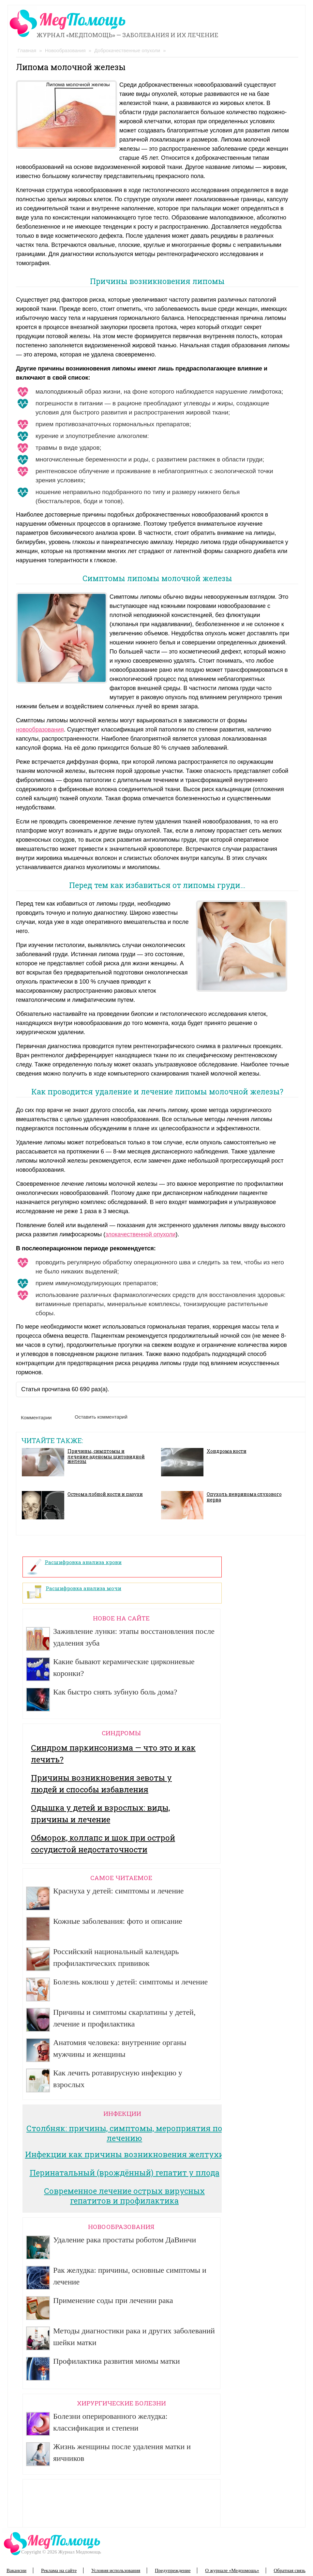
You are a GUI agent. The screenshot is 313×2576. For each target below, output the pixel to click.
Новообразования (65, 50)
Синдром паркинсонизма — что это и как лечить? (113, 1753)
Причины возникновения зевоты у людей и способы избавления (101, 1783)
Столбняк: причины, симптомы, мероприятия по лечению (124, 2133)
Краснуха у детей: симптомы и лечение (118, 1891)
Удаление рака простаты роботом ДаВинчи (124, 2240)
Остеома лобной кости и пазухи (105, 1494)
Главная (27, 50)
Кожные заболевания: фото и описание (117, 1921)
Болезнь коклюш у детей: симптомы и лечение (130, 1982)
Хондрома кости (226, 1451)
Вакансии (16, 2570)
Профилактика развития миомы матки (116, 2361)
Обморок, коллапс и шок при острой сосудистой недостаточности (103, 1843)
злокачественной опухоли (140, 1234)
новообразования (40, 729)
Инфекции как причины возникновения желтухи (124, 2154)
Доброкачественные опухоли (127, 50)
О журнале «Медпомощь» (232, 2570)
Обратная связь (290, 2570)
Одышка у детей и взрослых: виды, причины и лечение (100, 1813)
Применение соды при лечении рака (113, 2300)
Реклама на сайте (59, 2570)
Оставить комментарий (101, 1417)
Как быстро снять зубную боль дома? (115, 1692)
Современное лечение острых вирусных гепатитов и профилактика (124, 2196)
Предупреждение (172, 2570)
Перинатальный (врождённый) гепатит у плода (124, 2172)
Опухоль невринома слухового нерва (244, 1497)
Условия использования (115, 2570)
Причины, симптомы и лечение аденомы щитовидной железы (106, 1456)
